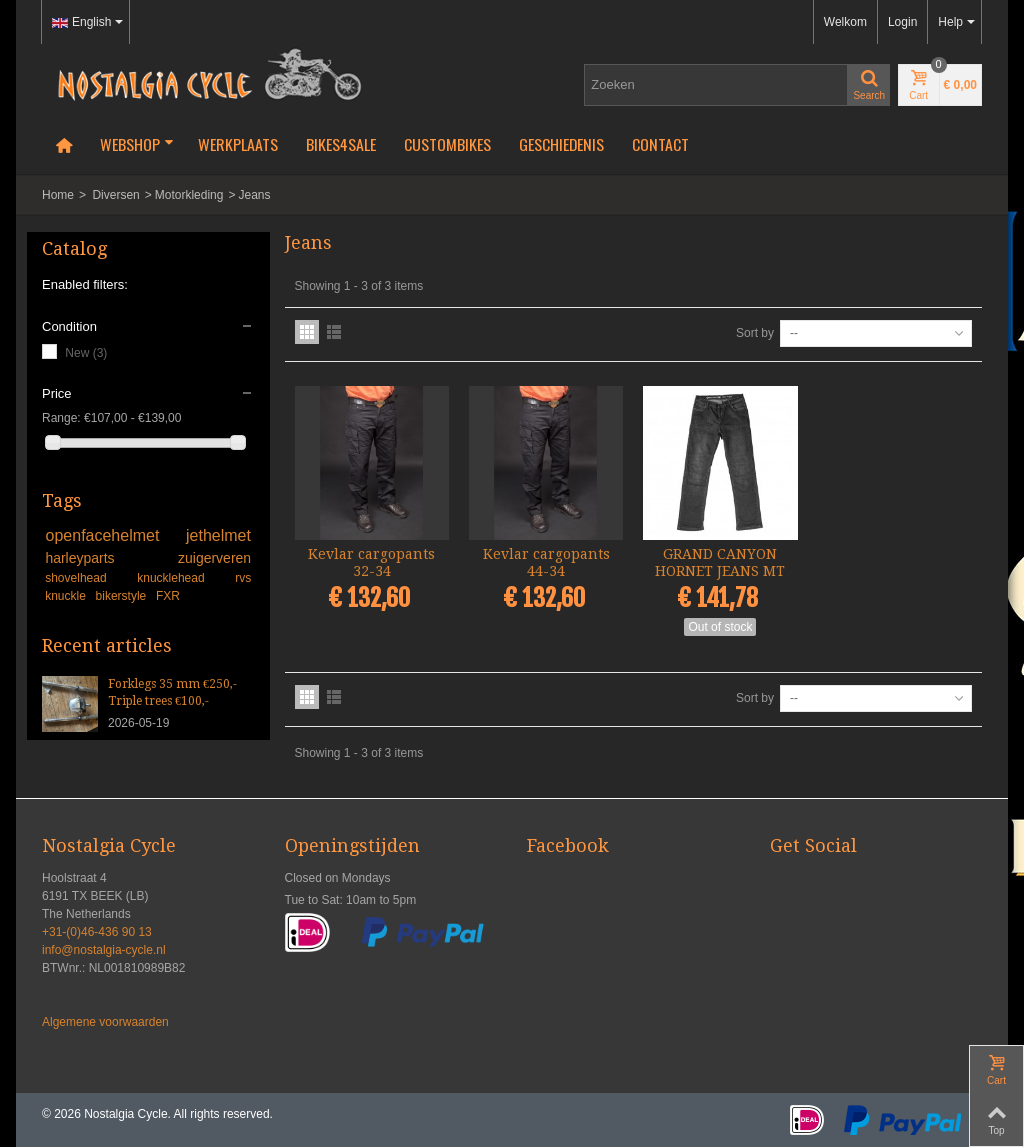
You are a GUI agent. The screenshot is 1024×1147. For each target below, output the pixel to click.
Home (58, 195)
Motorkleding (189, 195)
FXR (168, 596)
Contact (660, 144)
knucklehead (183, 578)
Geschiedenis (561, 144)
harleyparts (108, 558)
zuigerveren (214, 558)
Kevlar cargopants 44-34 (546, 562)
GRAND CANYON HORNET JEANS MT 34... (720, 571)
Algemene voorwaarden (105, 1022)
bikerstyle (123, 596)
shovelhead (88, 578)
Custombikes (447, 144)
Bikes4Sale (341, 144)
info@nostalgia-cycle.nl (104, 950)
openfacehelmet (112, 535)
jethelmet (218, 535)
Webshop (137, 144)
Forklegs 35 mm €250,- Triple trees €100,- (172, 692)
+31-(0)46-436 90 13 (97, 932)
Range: (61, 418)
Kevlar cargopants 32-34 (371, 562)
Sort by (755, 333)
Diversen (115, 195)
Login (902, 22)
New (86, 353)
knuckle (67, 596)
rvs (243, 578)
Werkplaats (238, 144)
